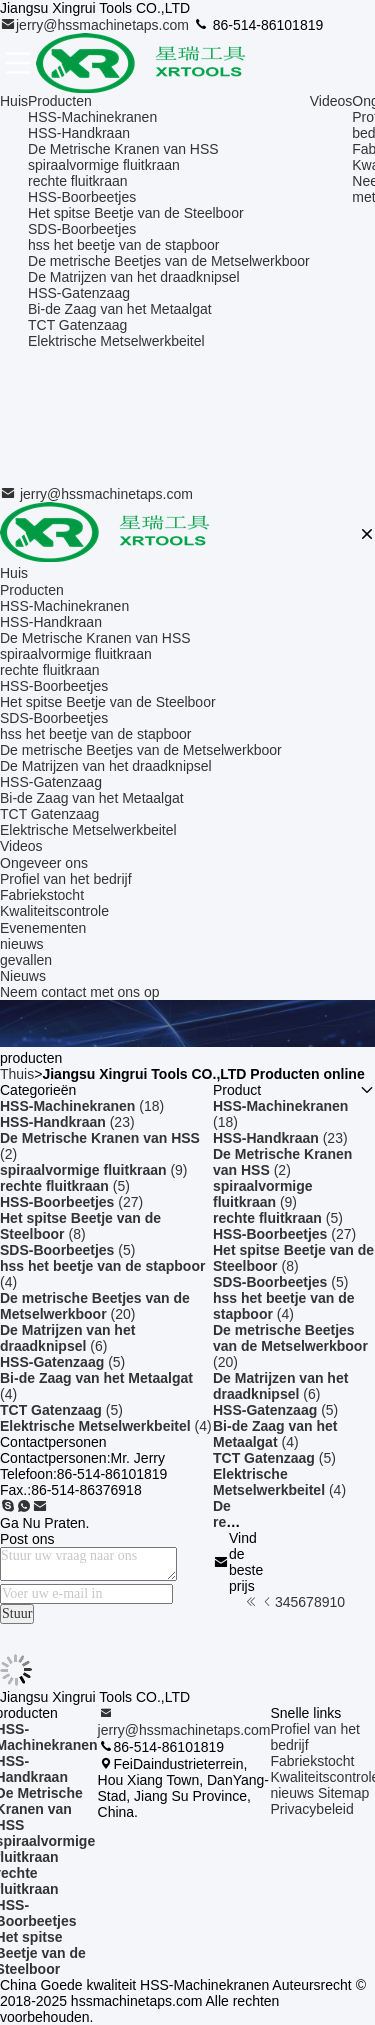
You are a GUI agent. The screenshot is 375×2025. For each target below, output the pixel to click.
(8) (80, 1226)
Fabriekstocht (42, 895)
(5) (65, 1186)
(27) (71, 1202)
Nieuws (23, 976)
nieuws (22, 944)
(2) (100, 1146)
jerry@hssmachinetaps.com (96, 25)
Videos (331, 101)
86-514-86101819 (258, 25)
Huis (14, 101)
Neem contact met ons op (80, 992)
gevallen (26, 960)
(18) (82, 1106)
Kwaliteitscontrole (54, 911)
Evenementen (43, 928)
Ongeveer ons (44, 863)
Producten (60, 101)
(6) (67, 1338)
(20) (95, 1306)
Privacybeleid (311, 1809)
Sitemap (343, 1793)
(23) (67, 1122)
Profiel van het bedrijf (66, 879)
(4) (102, 1274)
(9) (94, 1170)
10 (338, 1602)
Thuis (17, 1074)
